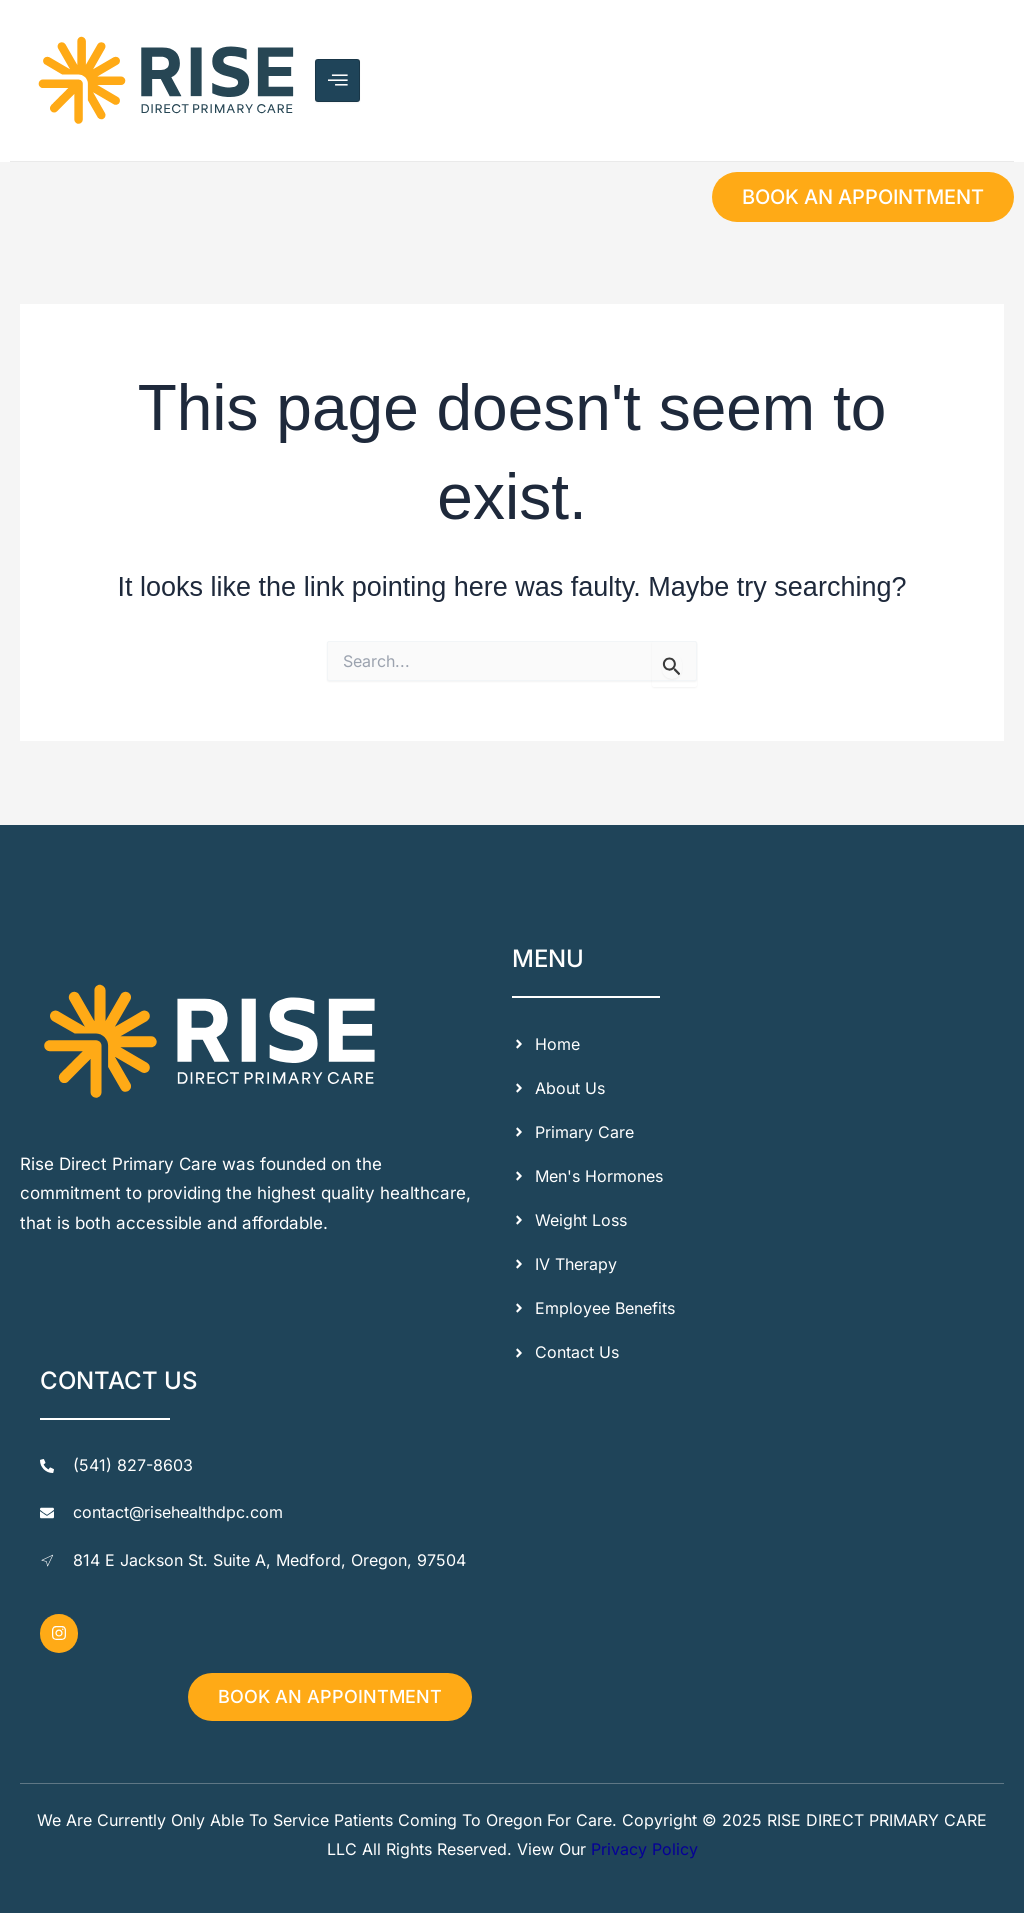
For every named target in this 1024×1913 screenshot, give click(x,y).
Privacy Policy (644, 1849)
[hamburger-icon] (337, 80)
